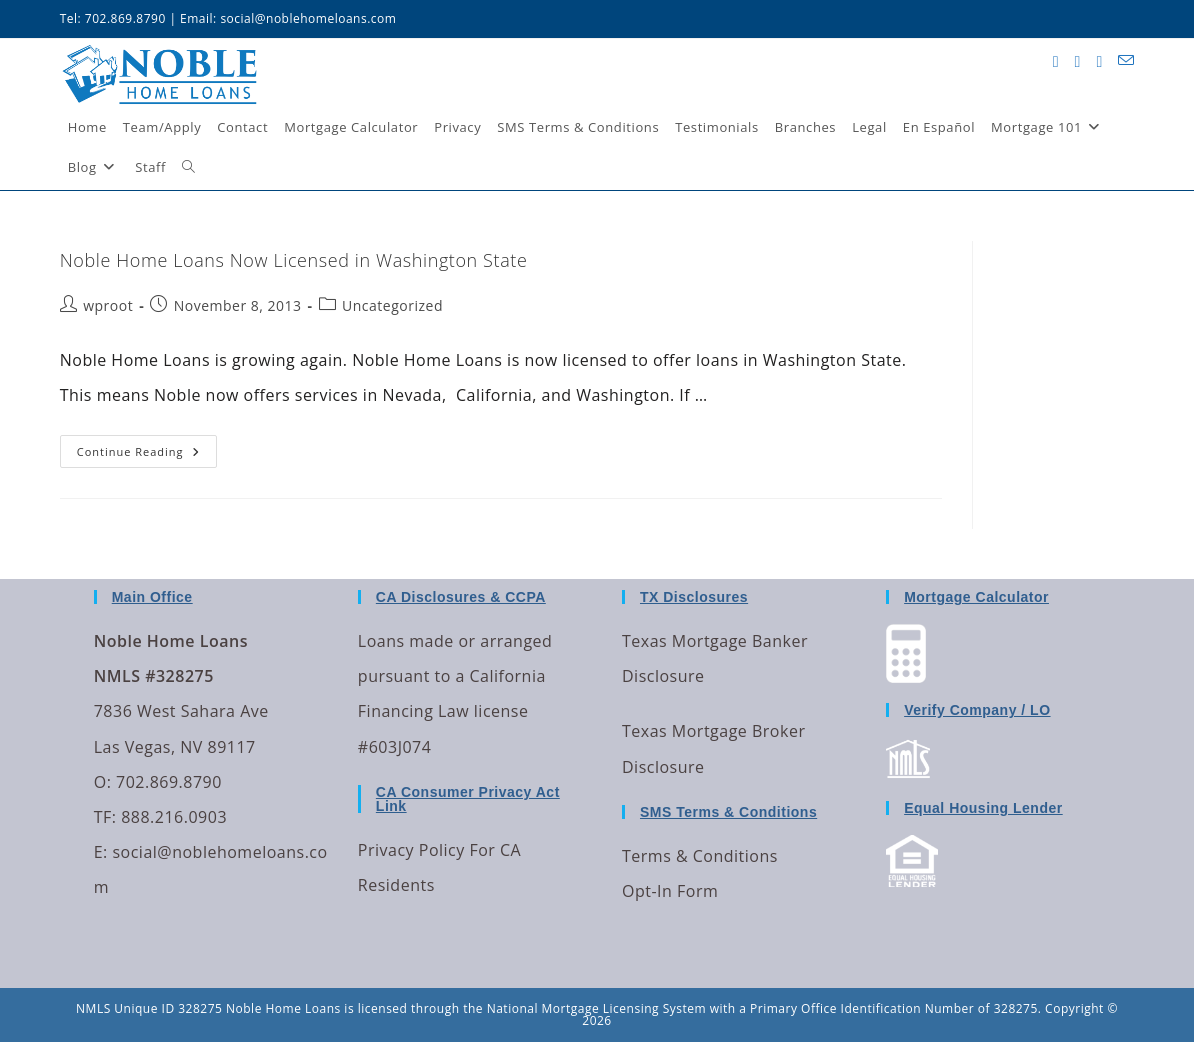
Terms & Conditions (700, 856)
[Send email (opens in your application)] (1126, 60)
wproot (108, 305)
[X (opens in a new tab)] (1056, 61)
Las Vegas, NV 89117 (175, 747)
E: (101, 852)
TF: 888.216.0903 (160, 817)
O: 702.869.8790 (158, 782)
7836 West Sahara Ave (181, 711)
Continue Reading (147, 447)
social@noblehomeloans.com (308, 18)
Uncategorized (392, 305)
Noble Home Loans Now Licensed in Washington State (294, 260)
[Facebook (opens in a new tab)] (1078, 61)
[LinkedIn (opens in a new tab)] (1099, 61)
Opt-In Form (670, 891)
